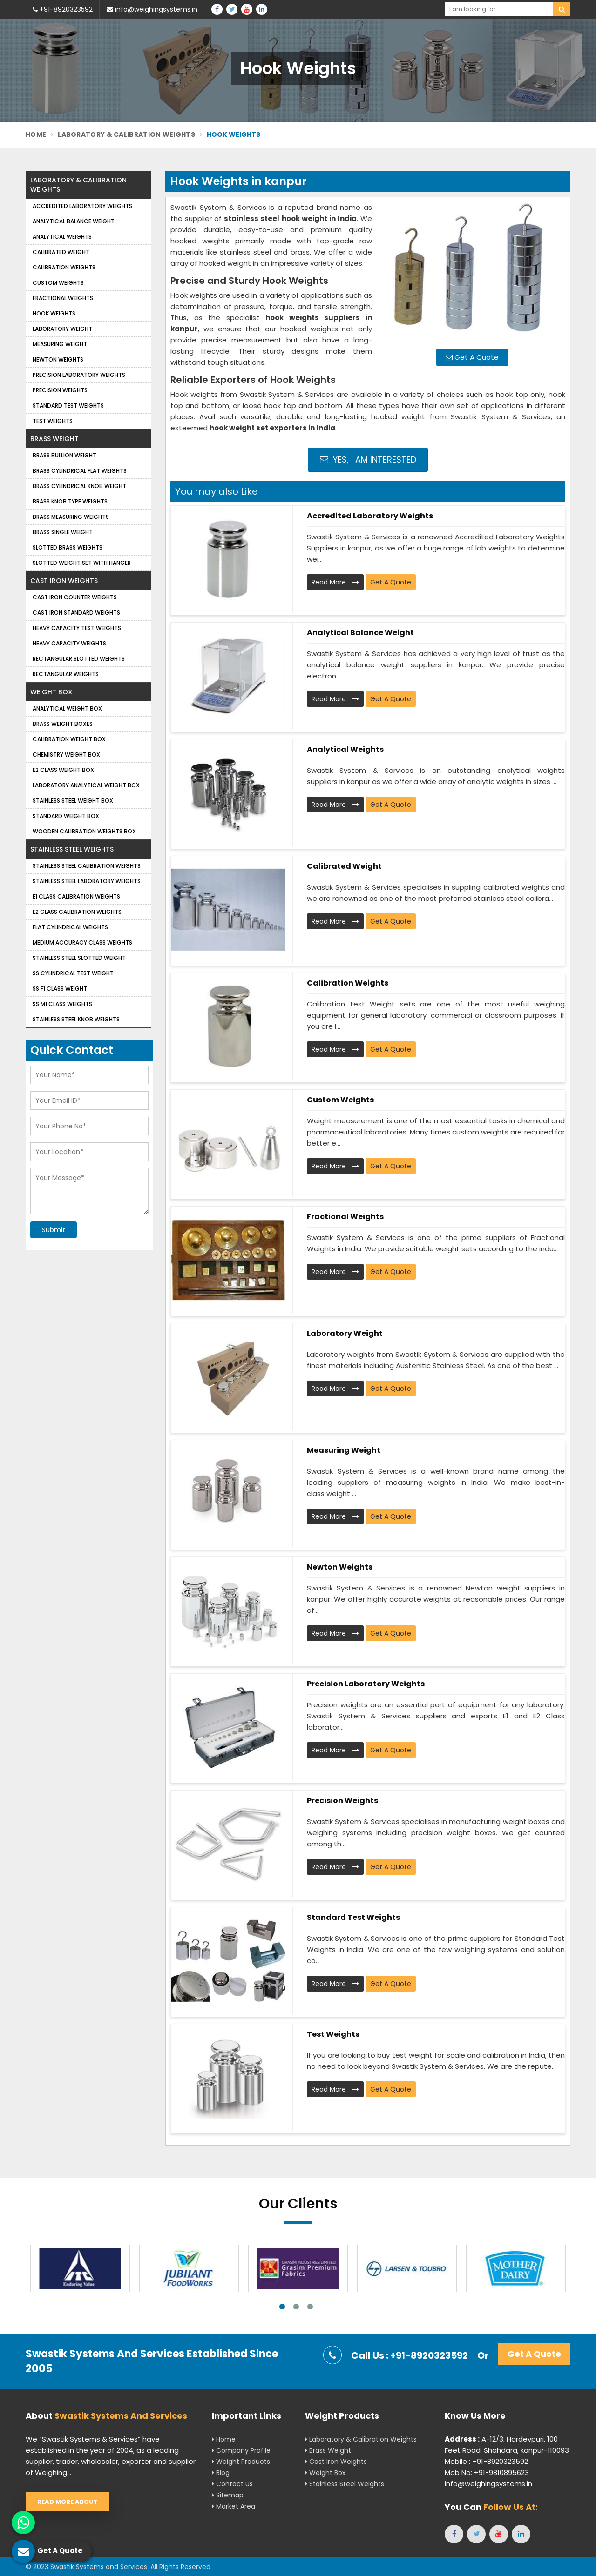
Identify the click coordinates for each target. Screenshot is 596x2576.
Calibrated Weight (344, 866)
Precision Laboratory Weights (366, 1683)
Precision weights (342, 1800)
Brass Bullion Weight (64, 455)
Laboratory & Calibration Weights (126, 134)
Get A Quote (472, 357)
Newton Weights (339, 1567)
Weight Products (241, 2461)
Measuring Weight (343, 1450)
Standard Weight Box (66, 816)
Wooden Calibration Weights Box (84, 831)
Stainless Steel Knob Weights (76, 1019)
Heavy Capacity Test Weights (77, 628)
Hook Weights (54, 313)
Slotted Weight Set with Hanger (82, 563)
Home (36, 134)
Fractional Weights (345, 1216)
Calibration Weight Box (69, 739)
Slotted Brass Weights (67, 547)
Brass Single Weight (63, 532)
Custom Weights (340, 1099)
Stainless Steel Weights (72, 849)
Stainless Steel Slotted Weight (79, 958)
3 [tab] (310, 2306)
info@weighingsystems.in (152, 9)
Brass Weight (54, 438)
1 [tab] (282, 2306)
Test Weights (333, 2034)
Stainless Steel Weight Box (73, 801)
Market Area (233, 2506)
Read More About (67, 2501)
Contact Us (232, 2484)
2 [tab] (296, 2306)
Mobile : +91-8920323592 (486, 2461)
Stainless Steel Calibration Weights (87, 866)
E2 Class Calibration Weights (77, 912)
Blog (221, 2472)
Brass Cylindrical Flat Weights (80, 471)
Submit (53, 1229)
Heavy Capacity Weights (69, 643)
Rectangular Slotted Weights (79, 659)
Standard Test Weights (353, 1917)
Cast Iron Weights (64, 580)
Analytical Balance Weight (360, 632)
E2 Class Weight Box (63, 770)
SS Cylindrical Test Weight (73, 973)
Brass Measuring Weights (71, 517)
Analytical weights (345, 749)
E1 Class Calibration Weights (76, 896)
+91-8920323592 (63, 9)
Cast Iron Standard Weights (76, 613)
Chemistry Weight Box (66, 754)
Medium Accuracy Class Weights (82, 942)
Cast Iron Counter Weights (75, 597)
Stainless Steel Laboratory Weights (87, 881)
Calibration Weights (347, 983)
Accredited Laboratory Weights (370, 515)
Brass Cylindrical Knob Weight (79, 486)
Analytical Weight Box (67, 708)
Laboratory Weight (345, 1333)
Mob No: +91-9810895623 (487, 2472)
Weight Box (51, 692)
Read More (335, 582)
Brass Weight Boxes (63, 724)
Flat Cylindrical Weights (70, 927)
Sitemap (228, 2495)
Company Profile (241, 2450)
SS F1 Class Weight (60, 989)
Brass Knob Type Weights (70, 501)
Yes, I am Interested (368, 459)
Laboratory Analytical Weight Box (86, 785)
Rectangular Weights (66, 674)
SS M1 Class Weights (62, 1004)
